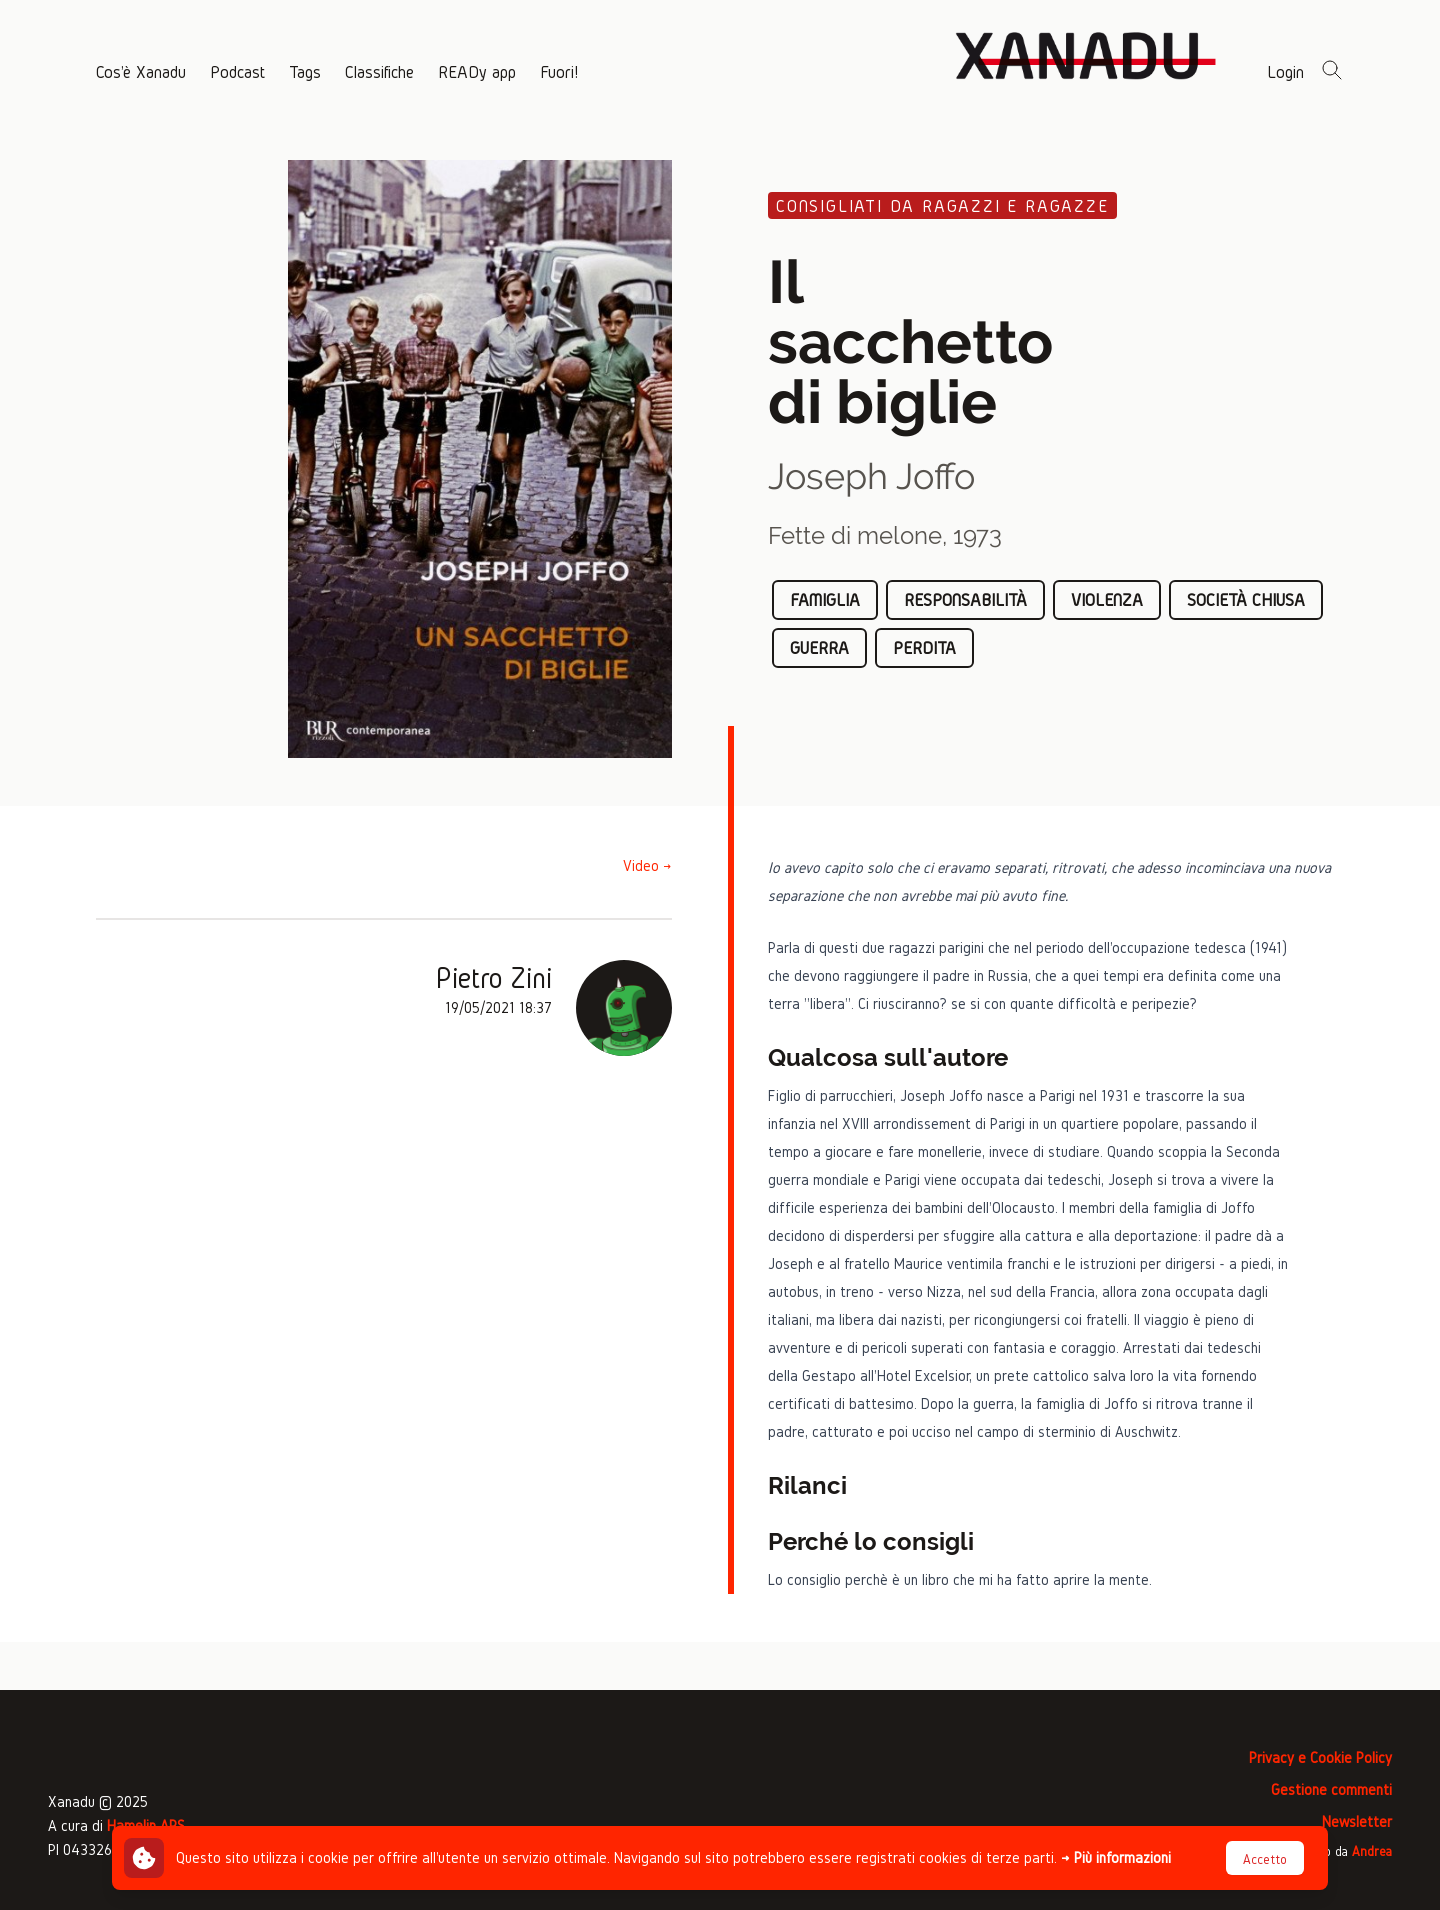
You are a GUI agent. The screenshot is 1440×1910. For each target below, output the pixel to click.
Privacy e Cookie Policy (1320, 1757)
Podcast (237, 71)
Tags (305, 71)
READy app (477, 71)
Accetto (1265, 1859)
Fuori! (559, 71)
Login (1285, 71)
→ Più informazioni (1116, 1857)
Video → (647, 865)
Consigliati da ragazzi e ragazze (942, 205)
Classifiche (379, 71)
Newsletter (1357, 1821)
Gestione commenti (1331, 1789)
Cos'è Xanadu (141, 71)
